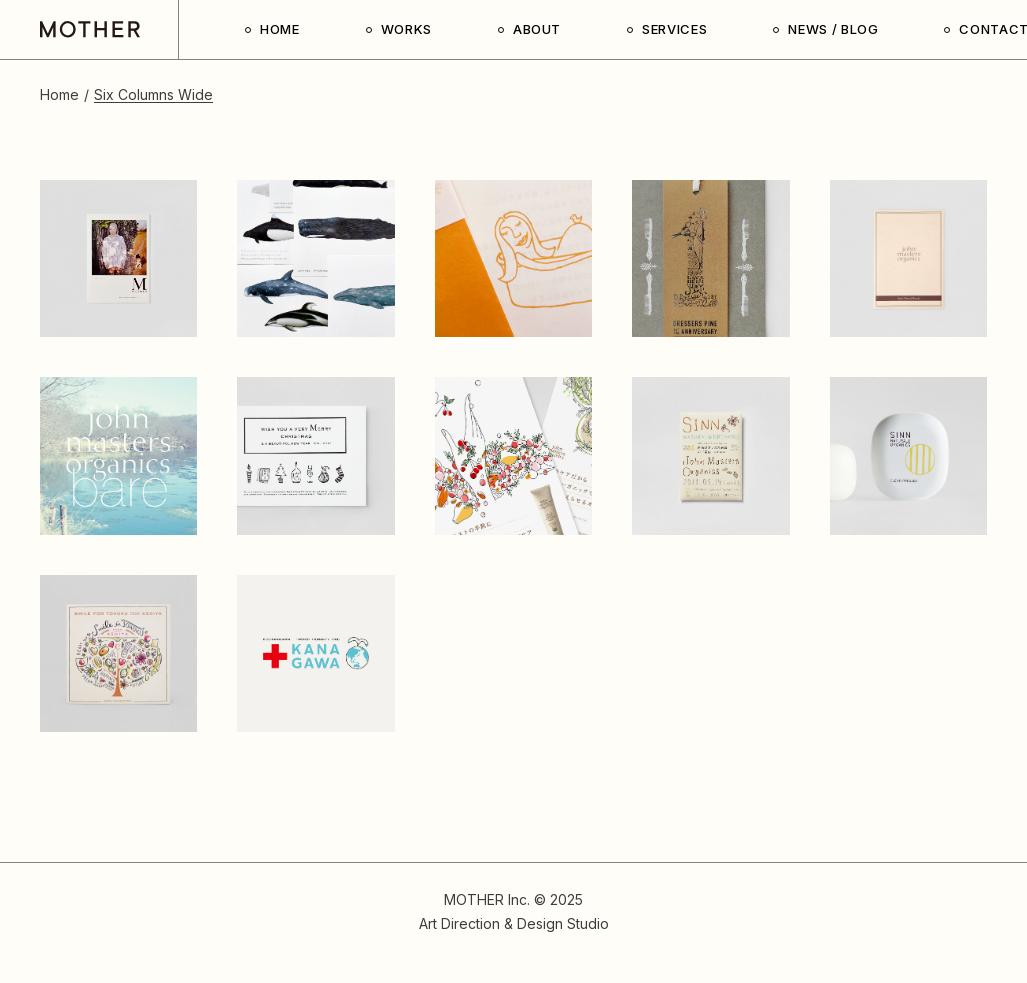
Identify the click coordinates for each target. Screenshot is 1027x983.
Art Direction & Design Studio (514, 923)
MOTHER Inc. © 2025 (513, 899)
